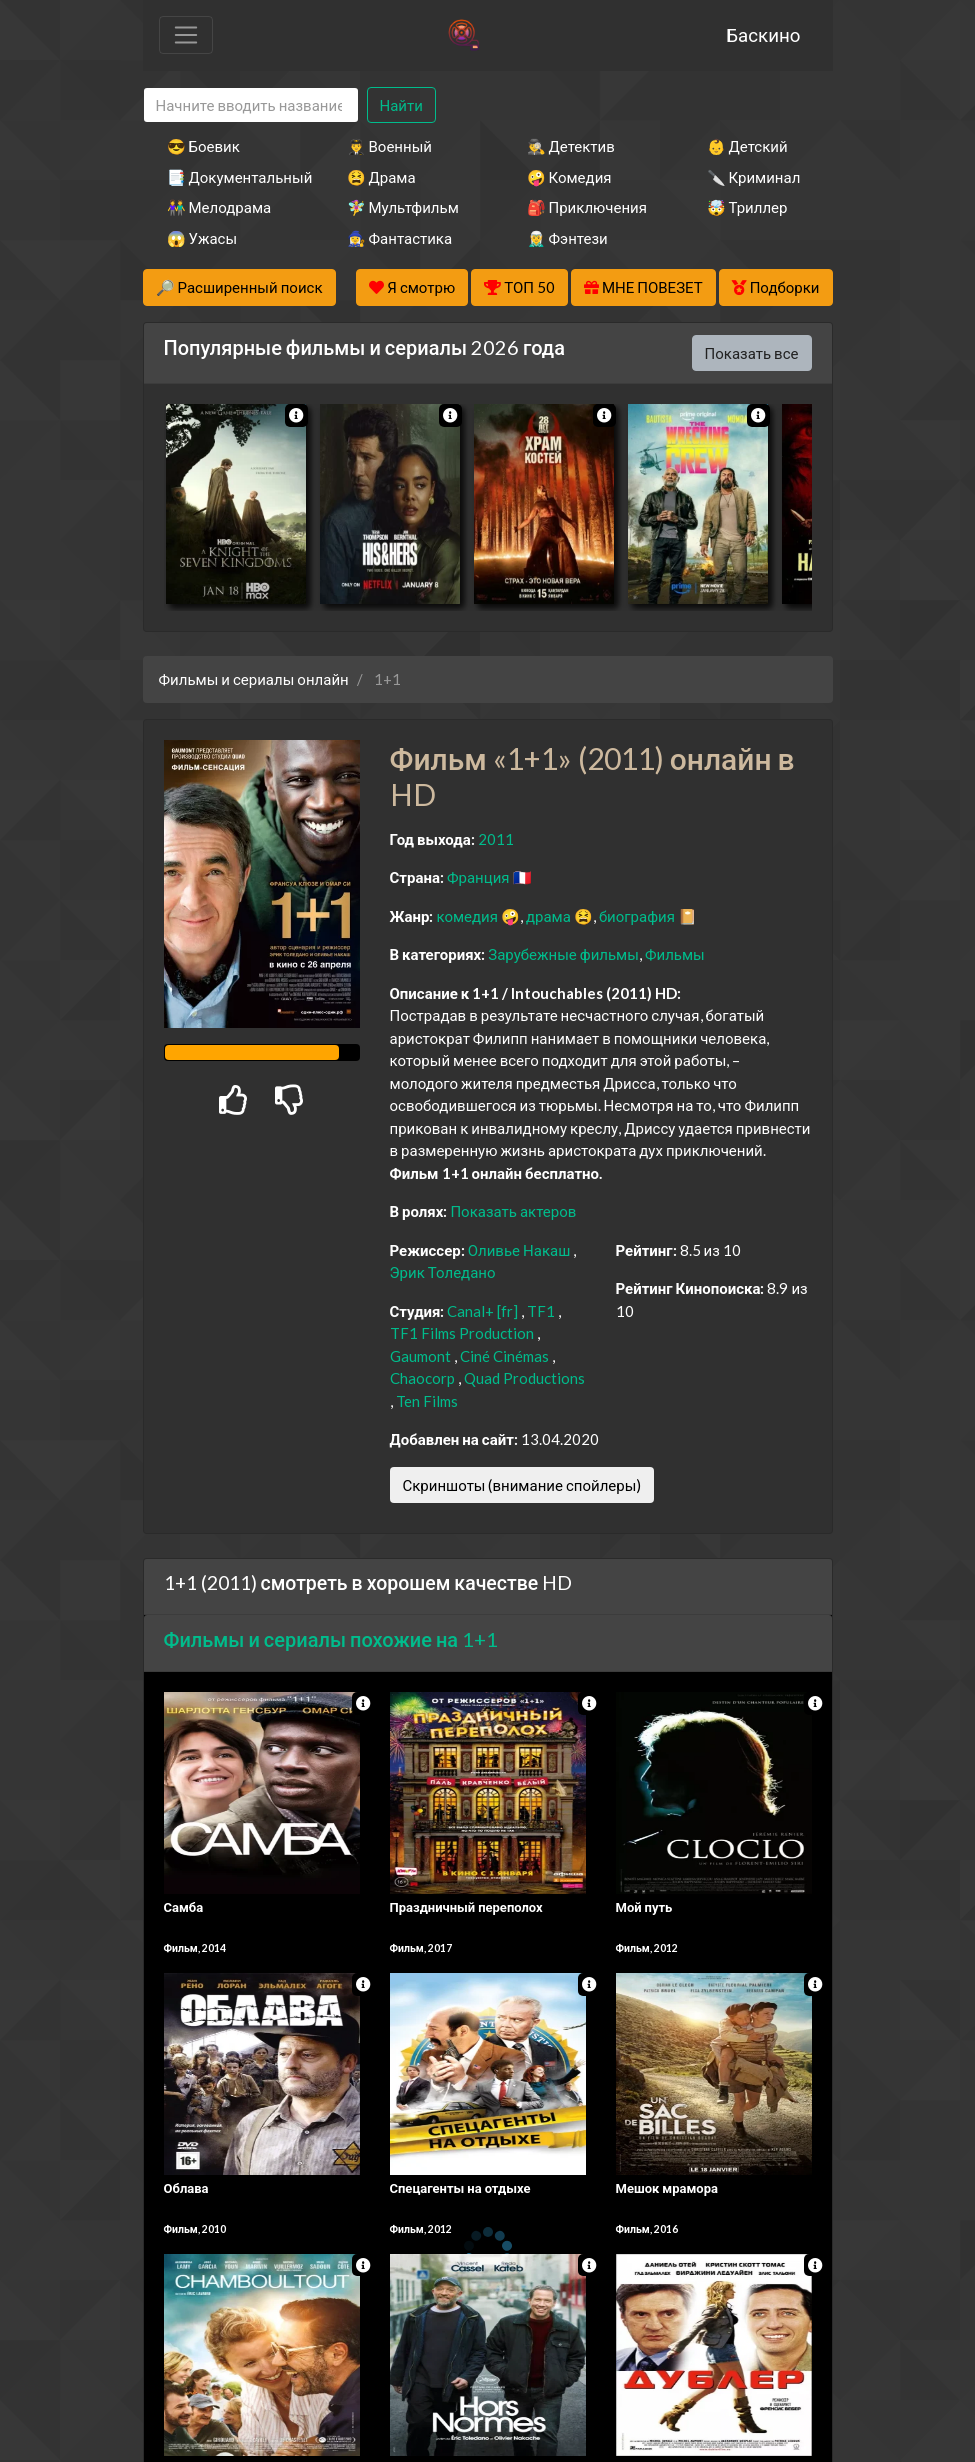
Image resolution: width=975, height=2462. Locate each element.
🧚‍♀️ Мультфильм (403, 207)
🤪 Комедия (569, 177)
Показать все (752, 353)
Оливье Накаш (519, 1250)
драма (548, 916)
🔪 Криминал (754, 177)
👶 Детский (747, 146)
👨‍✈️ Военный (389, 146)
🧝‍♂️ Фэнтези (567, 238)
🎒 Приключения (587, 207)
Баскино (763, 34)
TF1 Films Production (462, 1333)
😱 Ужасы (202, 238)
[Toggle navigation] (186, 35)
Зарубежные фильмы (563, 954)
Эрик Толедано (443, 1272)
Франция (478, 877)
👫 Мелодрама (219, 207)
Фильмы (675, 954)
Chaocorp (422, 1378)
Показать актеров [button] (513, 1211)
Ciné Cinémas (504, 1356)
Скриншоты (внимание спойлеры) (522, 1485)
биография (637, 916)
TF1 (541, 1311)
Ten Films (427, 1401)
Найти (401, 105)
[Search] (251, 105)
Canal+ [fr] (482, 1311)
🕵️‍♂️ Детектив (571, 146)
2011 (496, 839)
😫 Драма (381, 177)
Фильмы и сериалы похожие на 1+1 (331, 1639)
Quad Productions (524, 1378)
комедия (467, 916)
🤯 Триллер (747, 207)
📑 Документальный (230, 177)
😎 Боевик (203, 146)
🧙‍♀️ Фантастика (400, 238)
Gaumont (420, 1356)
